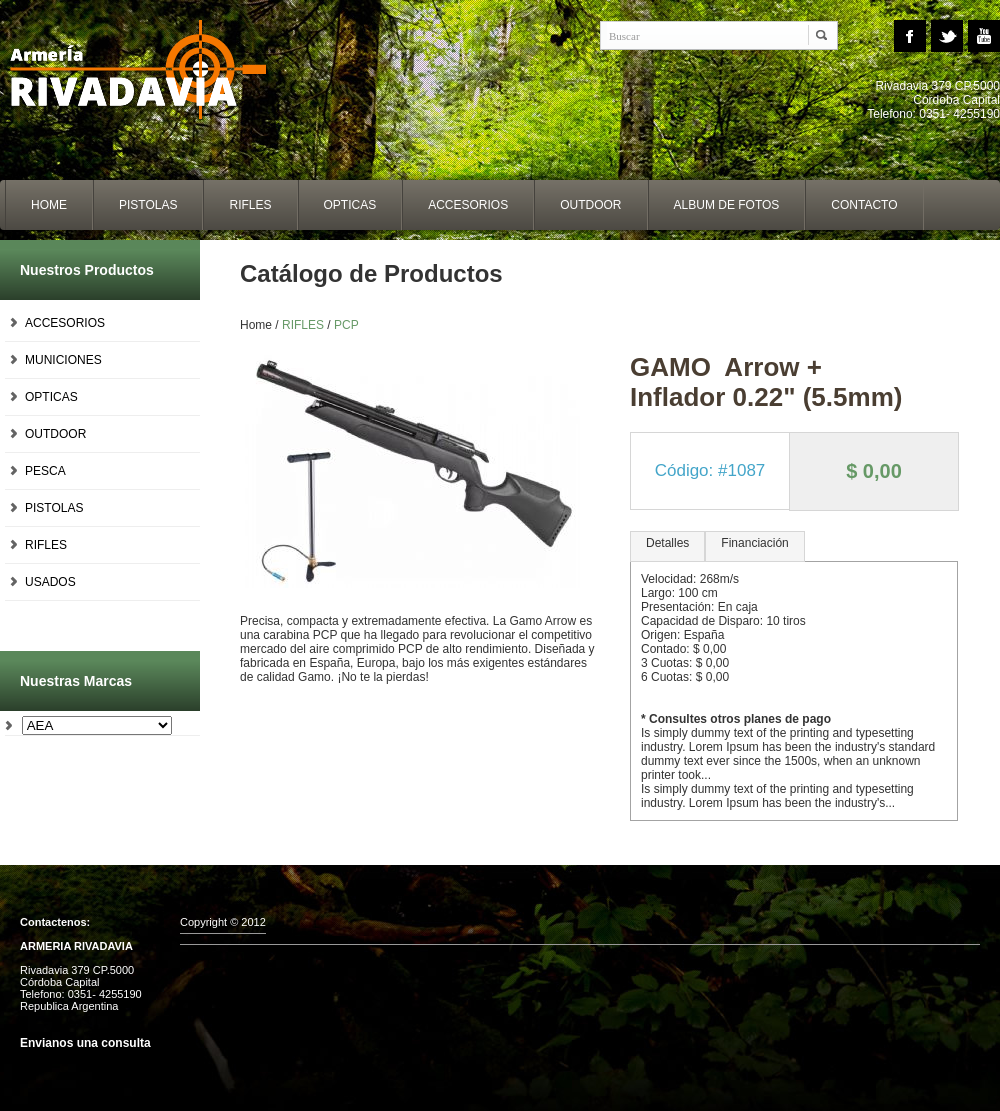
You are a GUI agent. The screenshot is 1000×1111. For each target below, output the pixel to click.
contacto (864, 205)
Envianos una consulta (85, 1043)
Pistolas (148, 205)
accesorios (468, 205)
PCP (346, 325)
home (49, 205)
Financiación (754, 543)
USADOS (50, 582)
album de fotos (727, 205)
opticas (350, 205)
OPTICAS (51, 397)
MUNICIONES (63, 360)
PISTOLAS (54, 508)
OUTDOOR (55, 434)
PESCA (45, 471)
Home (150, 70)
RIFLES (46, 545)
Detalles (667, 543)
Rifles (250, 205)
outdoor (590, 205)
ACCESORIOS (65, 323)
